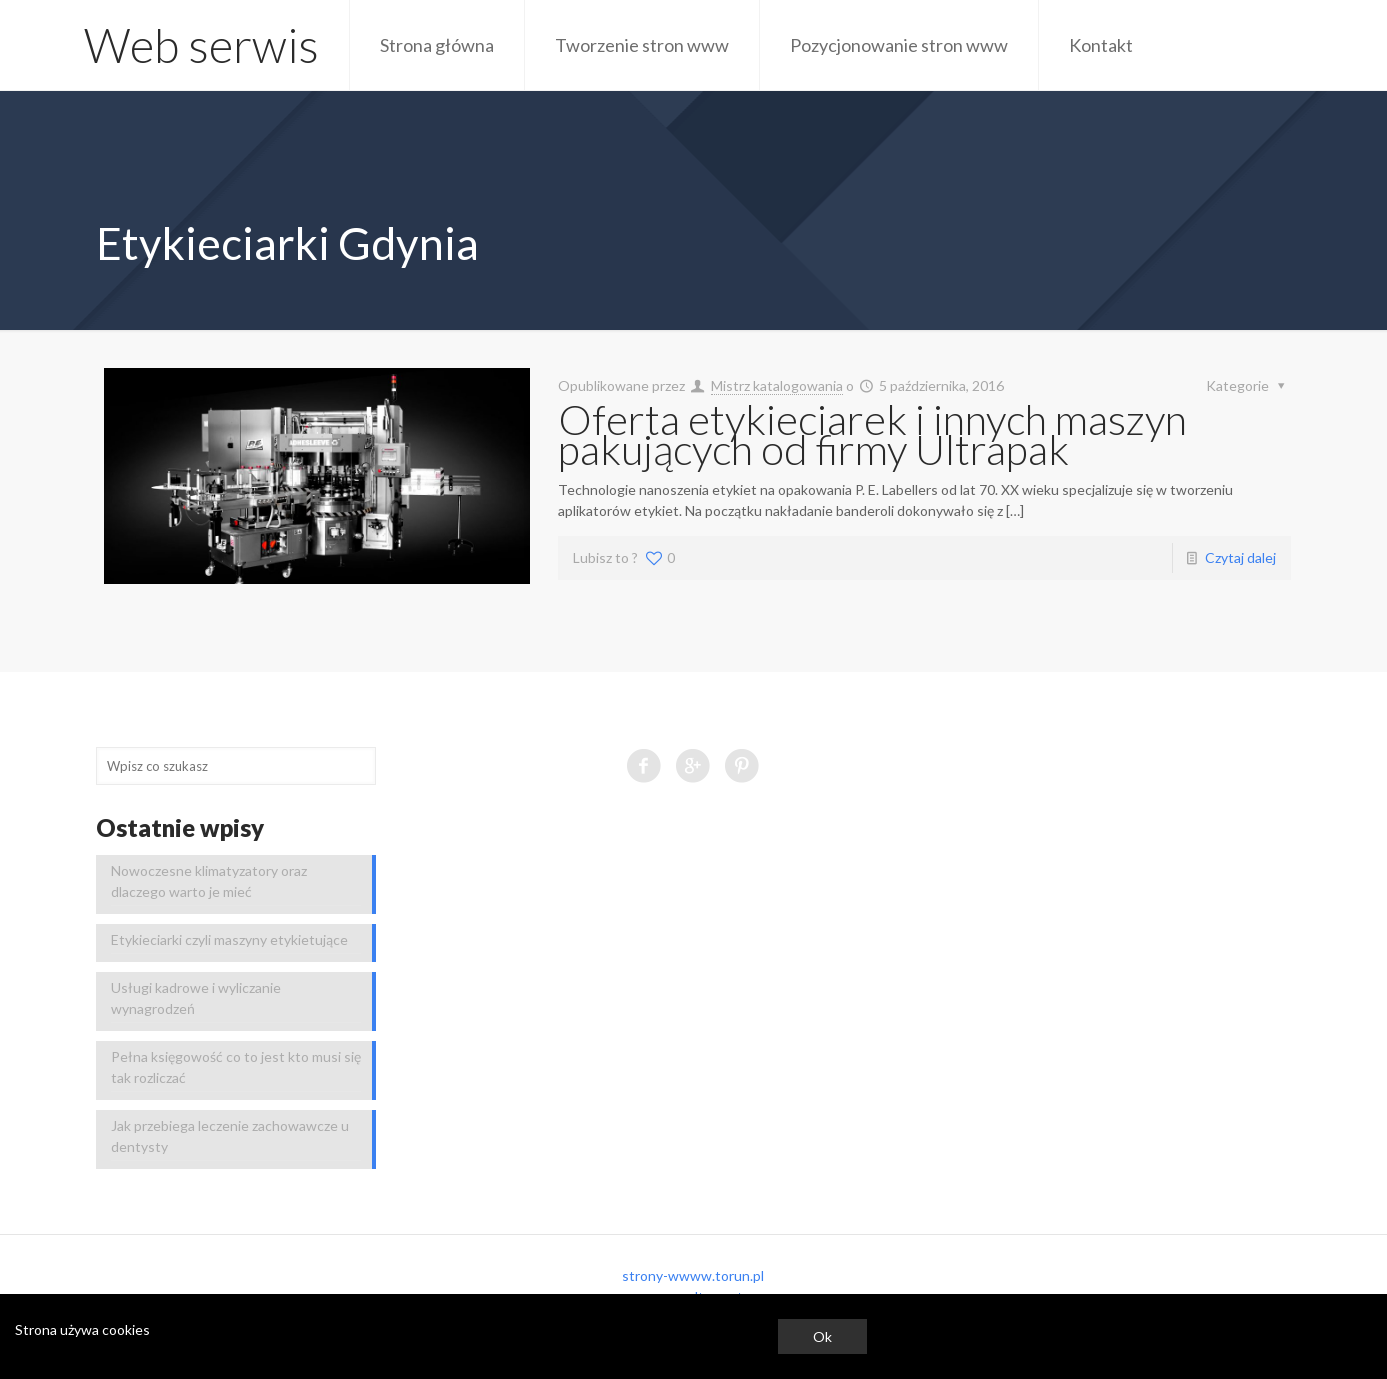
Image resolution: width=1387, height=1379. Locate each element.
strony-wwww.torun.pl (693, 1275)
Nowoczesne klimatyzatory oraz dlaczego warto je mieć (209, 881)
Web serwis (201, 45)
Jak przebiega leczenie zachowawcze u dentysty (230, 1136)
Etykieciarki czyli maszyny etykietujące (229, 939)
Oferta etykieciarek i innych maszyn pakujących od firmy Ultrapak (872, 434)
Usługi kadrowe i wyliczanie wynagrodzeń (196, 998)
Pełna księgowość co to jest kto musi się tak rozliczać (236, 1067)
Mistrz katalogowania (777, 385)
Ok (822, 1336)
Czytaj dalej (1240, 557)
